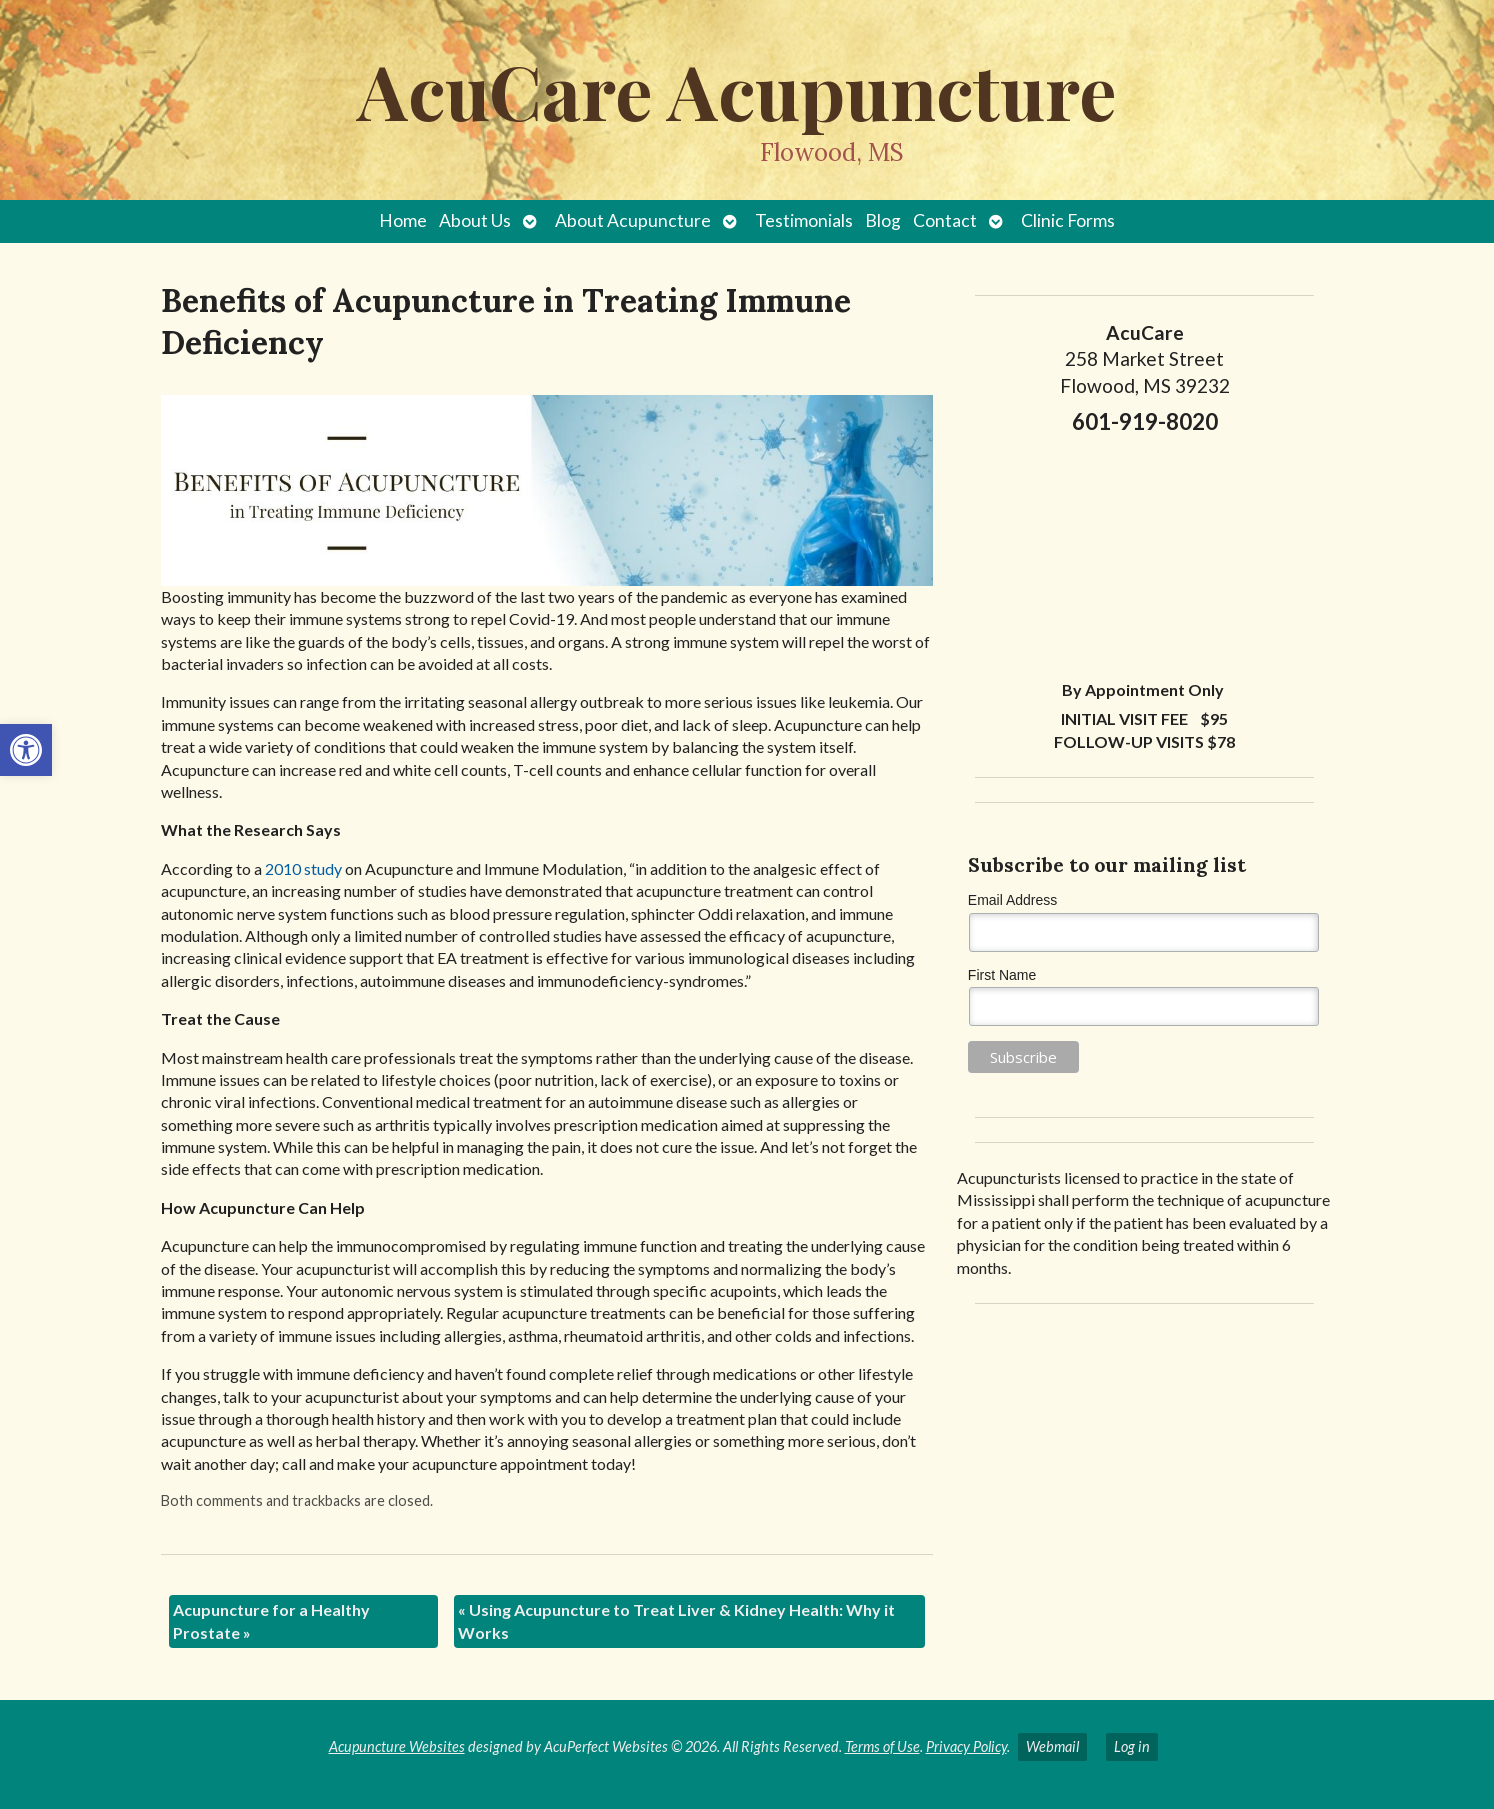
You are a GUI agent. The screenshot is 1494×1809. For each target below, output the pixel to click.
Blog (883, 220)
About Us (475, 220)
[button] (26, 750)
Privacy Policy (966, 1746)
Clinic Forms (1068, 220)
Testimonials (804, 220)
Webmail (1052, 1746)
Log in (1132, 1746)
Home (403, 220)
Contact (945, 220)
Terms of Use (882, 1746)
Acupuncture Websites (397, 1746)
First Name (1002, 975)
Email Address (1012, 900)
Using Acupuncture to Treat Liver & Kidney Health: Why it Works (676, 1620)
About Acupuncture (633, 220)
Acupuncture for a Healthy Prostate (271, 1620)
